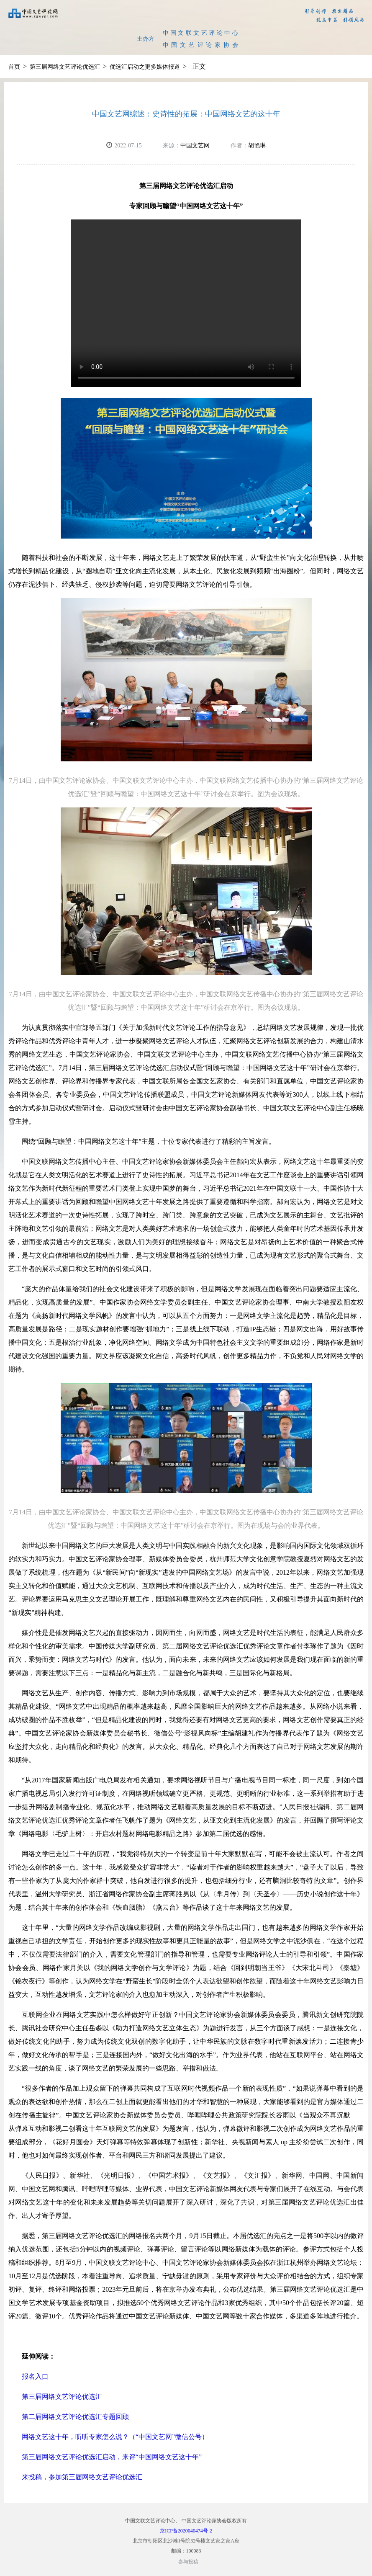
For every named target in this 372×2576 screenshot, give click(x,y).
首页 (14, 67)
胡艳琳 (257, 145)
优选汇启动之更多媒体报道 (145, 67)
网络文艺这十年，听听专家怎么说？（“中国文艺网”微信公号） (115, 2436)
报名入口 (35, 2376)
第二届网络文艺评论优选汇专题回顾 (75, 2416)
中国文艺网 (195, 145)
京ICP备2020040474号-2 (186, 2531)
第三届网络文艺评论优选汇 (65, 67)
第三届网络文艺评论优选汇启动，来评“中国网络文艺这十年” (112, 2456)
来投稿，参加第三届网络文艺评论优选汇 (82, 2477)
